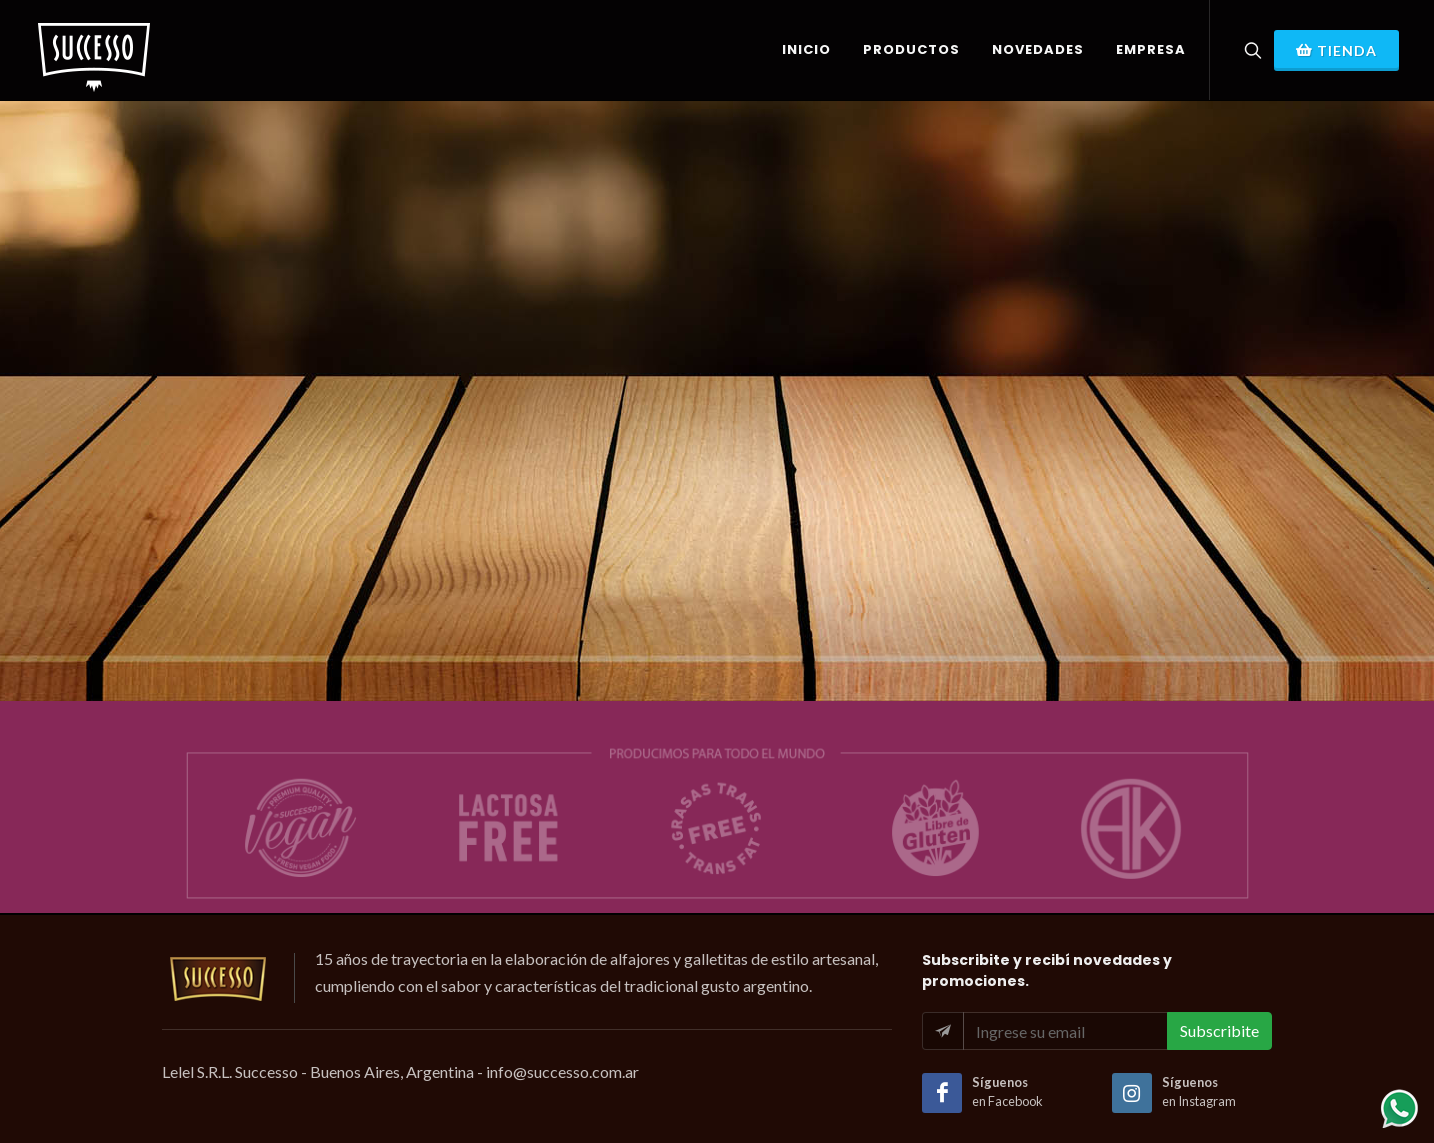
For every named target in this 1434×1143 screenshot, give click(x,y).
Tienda (1336, 50)
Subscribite (1219, 1030)
